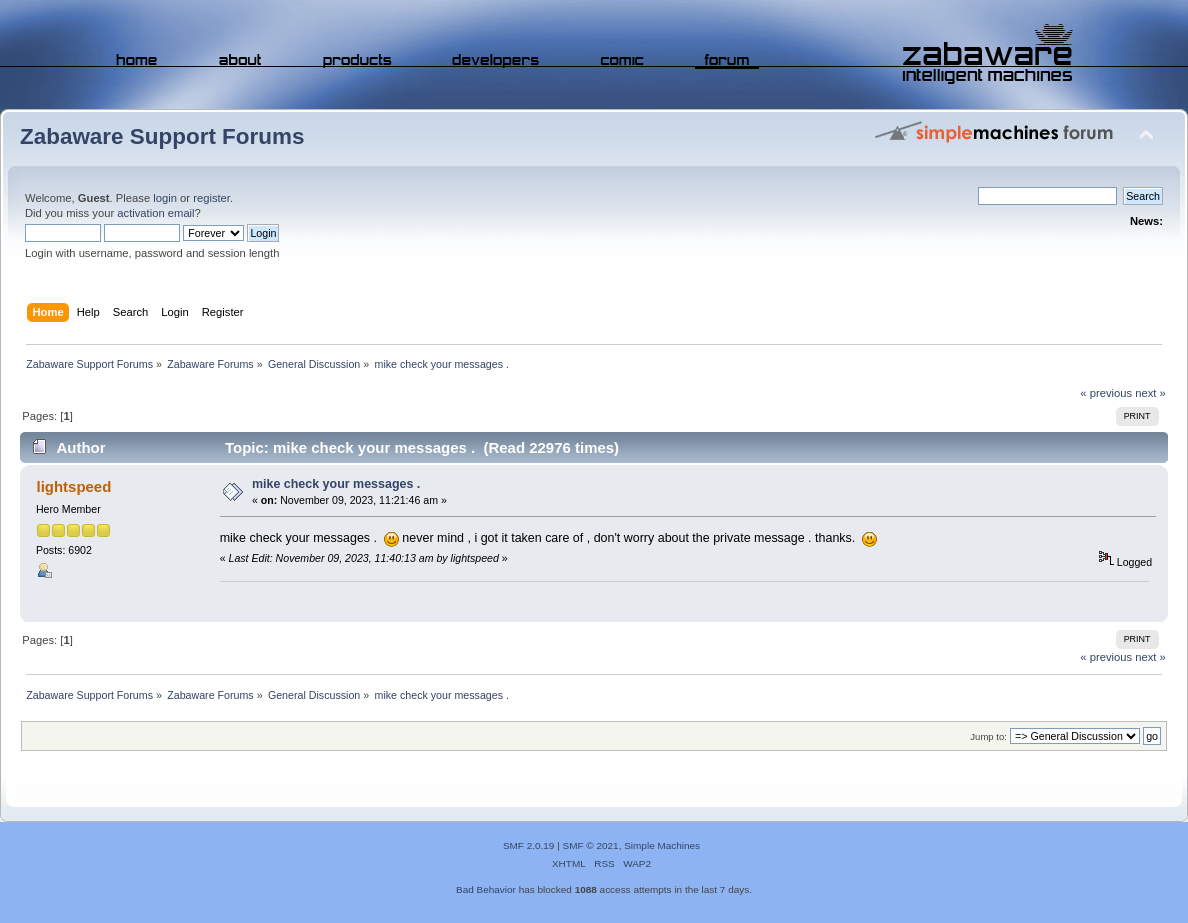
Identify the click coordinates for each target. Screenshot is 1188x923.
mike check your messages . (336, 484)
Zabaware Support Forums (162, 136)
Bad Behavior (486, 889)
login (165, 198)
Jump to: (988, 736)
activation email (155, 213)
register (211, 198)
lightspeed (73, 486)
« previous (1106, 393)
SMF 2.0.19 (529, 845)
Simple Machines (662, 845)
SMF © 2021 (591, 845)
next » (1150, 393)
